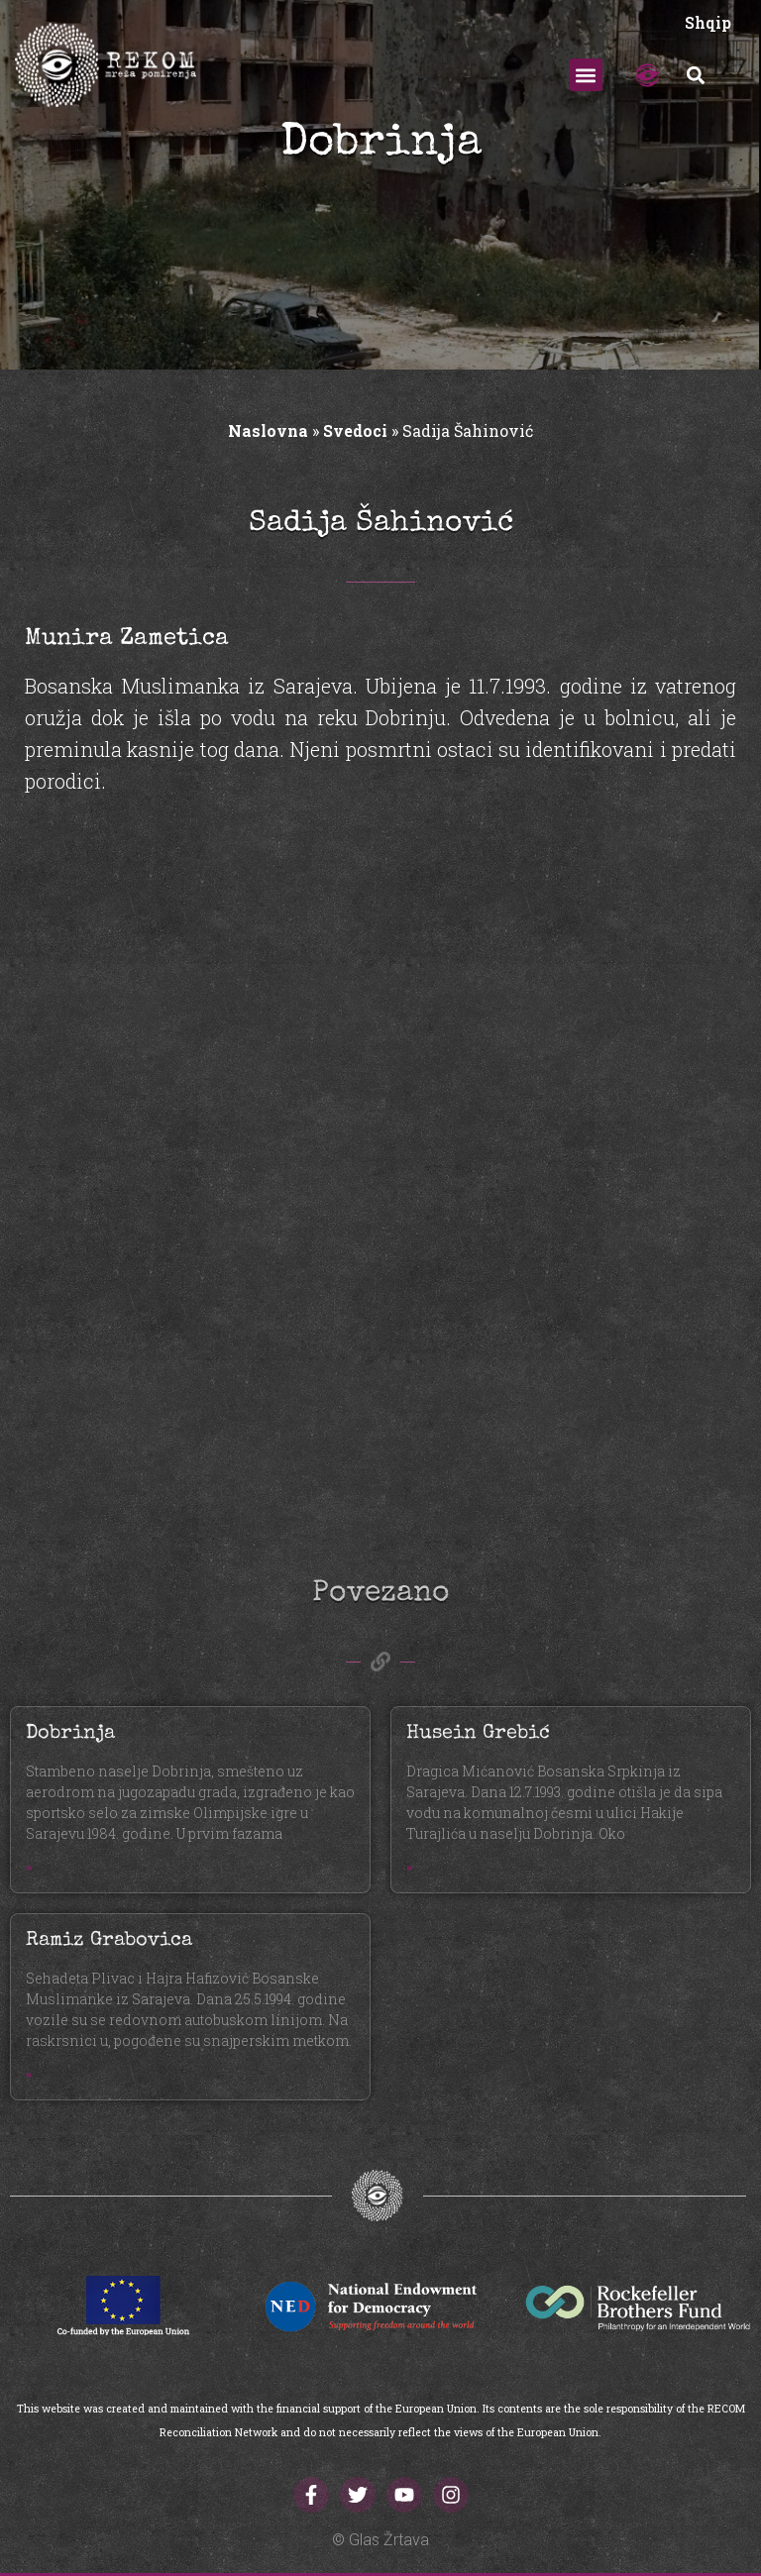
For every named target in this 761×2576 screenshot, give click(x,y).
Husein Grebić (478, 1734)
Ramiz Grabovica (109, 1941)
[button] (586, 74)
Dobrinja (70, 1734)
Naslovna (268, 430)
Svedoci (355, 430)
